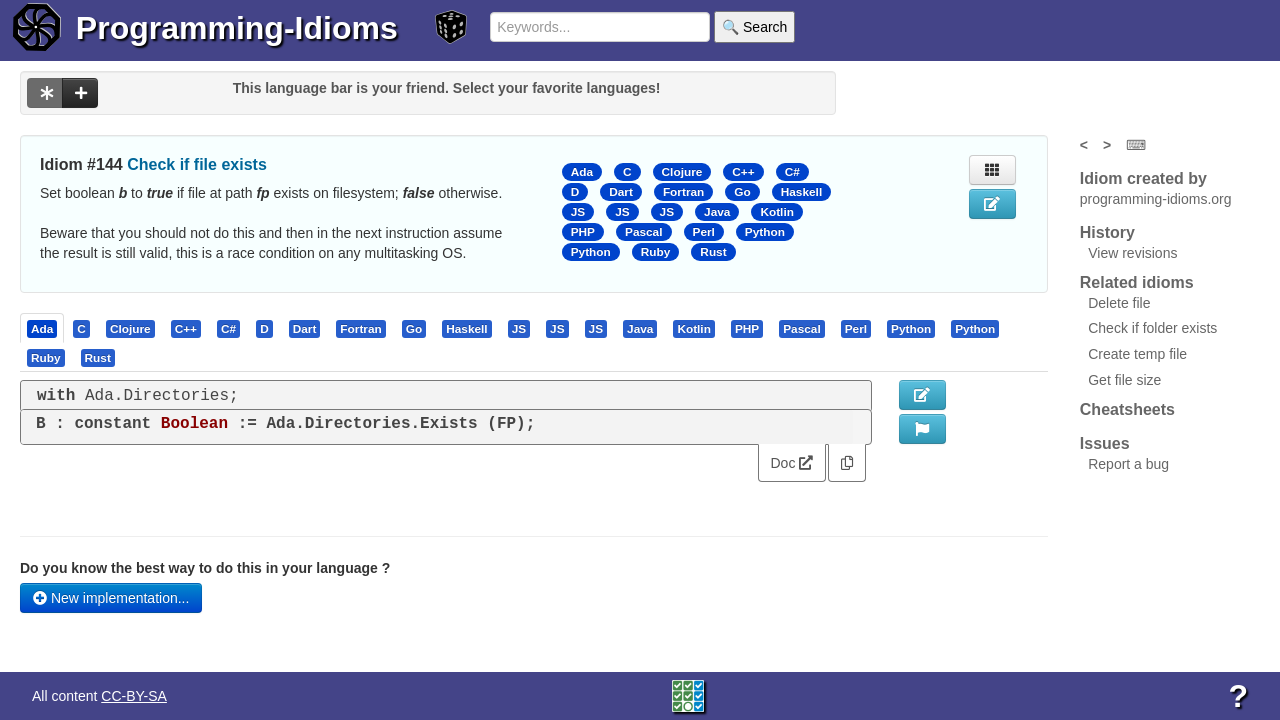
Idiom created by (1143, 178)
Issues (1105, 443)
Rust (713, 252)
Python (765, 232)
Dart (621, 192)
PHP (583, 232)
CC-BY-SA (134, 696)
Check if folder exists (1152, 328)
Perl (704, 232)
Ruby (656, 252)
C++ (743, 172)
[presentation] (42, 328)
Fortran (683, 192)
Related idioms (1137, 282)
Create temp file (1137, 354)
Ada (582, 172)
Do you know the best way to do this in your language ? (205, 568)
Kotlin (777, 212)
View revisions (1132, 253)
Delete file (1119, 303)
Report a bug (1128, 464)
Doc (792, 463)
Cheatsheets (1127, 409)
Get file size (1124, 380)
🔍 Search (754, 27)
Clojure (682, 172)
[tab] (43, 328)
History (1107, 232)
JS (578, 212)
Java (717, 212)
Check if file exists (197, 164)
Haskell (801, 192)
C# (792, 172)
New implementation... (111, 598)
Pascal (644, 232)
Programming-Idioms (237, 28)
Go (742, 192)
